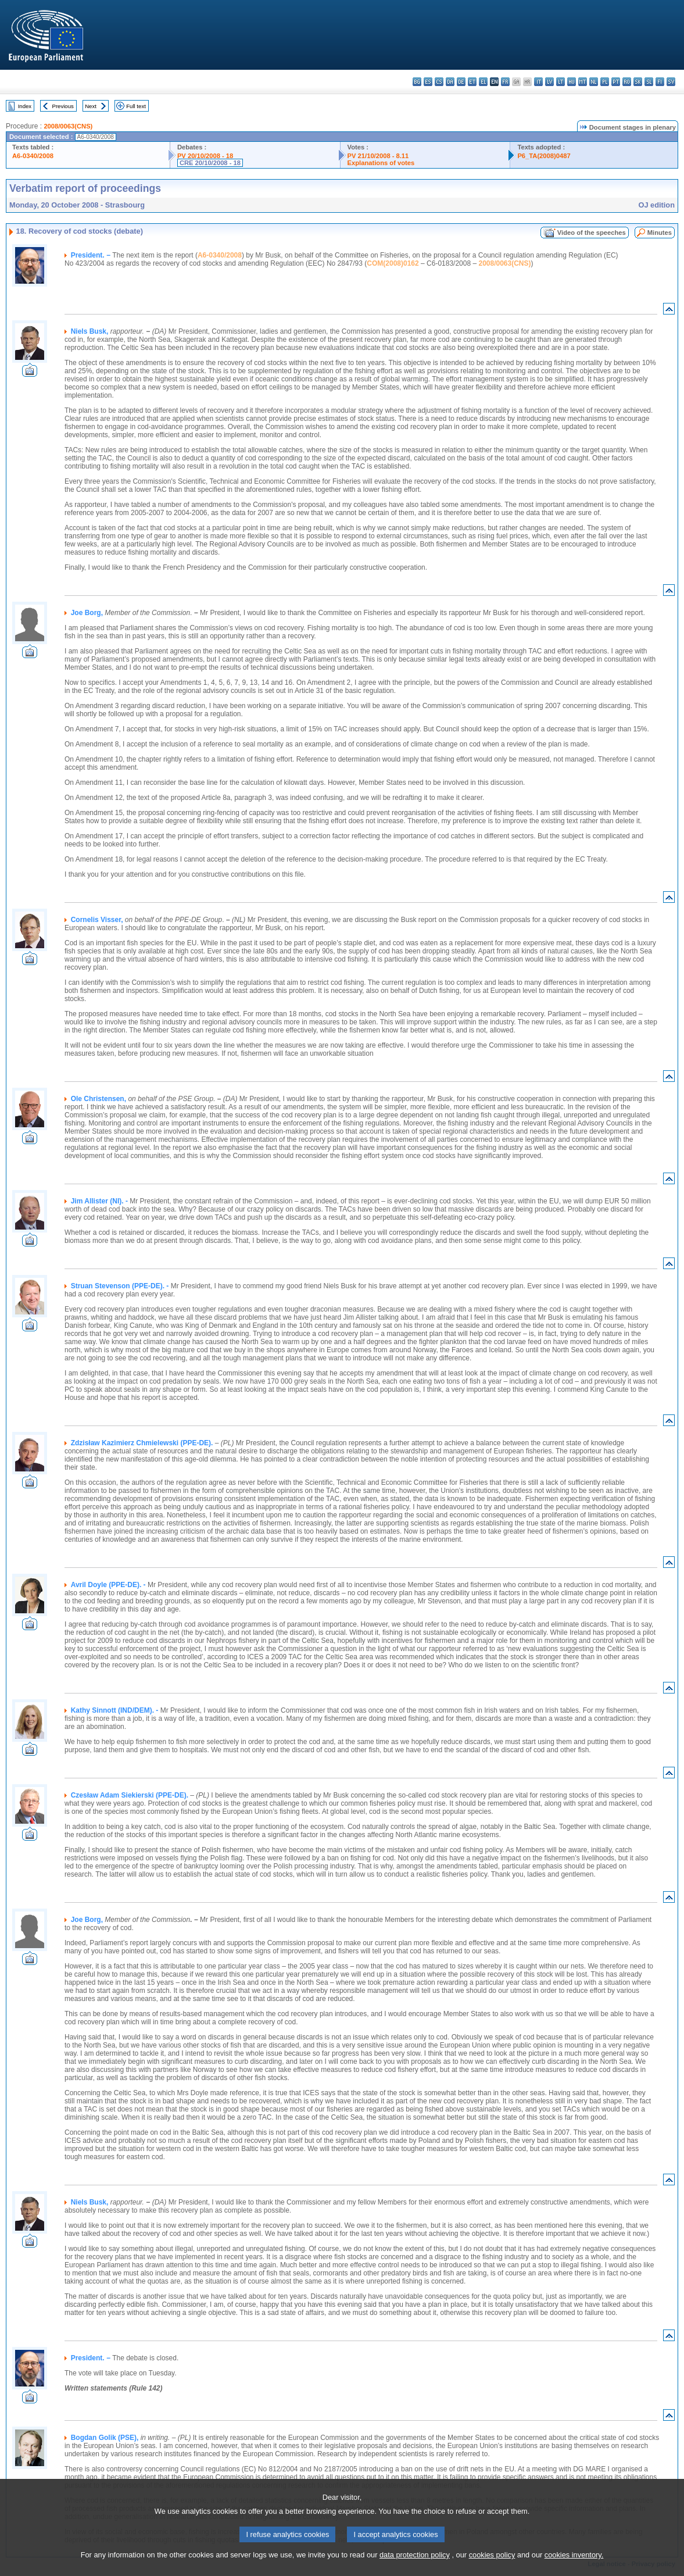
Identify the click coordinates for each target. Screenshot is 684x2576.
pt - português (615, 81)
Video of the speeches (591, 232)
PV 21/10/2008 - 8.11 (378, 155)
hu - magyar (571, 81)
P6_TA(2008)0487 (543, 155)
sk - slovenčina (637, 81)
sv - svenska (671, 81)
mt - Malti (582, 81)
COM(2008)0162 (392, 263)
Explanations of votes (381, 162)
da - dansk (450, 81)
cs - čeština (439, 81)
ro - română (626, 81)
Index (24, 106)
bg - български (417, 81)
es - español (428, 81)
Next (90, 106)
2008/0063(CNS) (68, 126)
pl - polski (604, 81)
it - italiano (538, 81)
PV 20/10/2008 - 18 (205, 155)
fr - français (505, 81)
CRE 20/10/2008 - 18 (210, 162)
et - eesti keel (472, 81)
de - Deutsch (461, 81)
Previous (63, 106)
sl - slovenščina (648, 81)
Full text (136, 106)
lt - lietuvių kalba (560, 81)
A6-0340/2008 (32, 155)
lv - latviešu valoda (549, 81)
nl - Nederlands (593, 81)
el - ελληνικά (483, 81)
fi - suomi (660, 81)
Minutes (659, 232)
